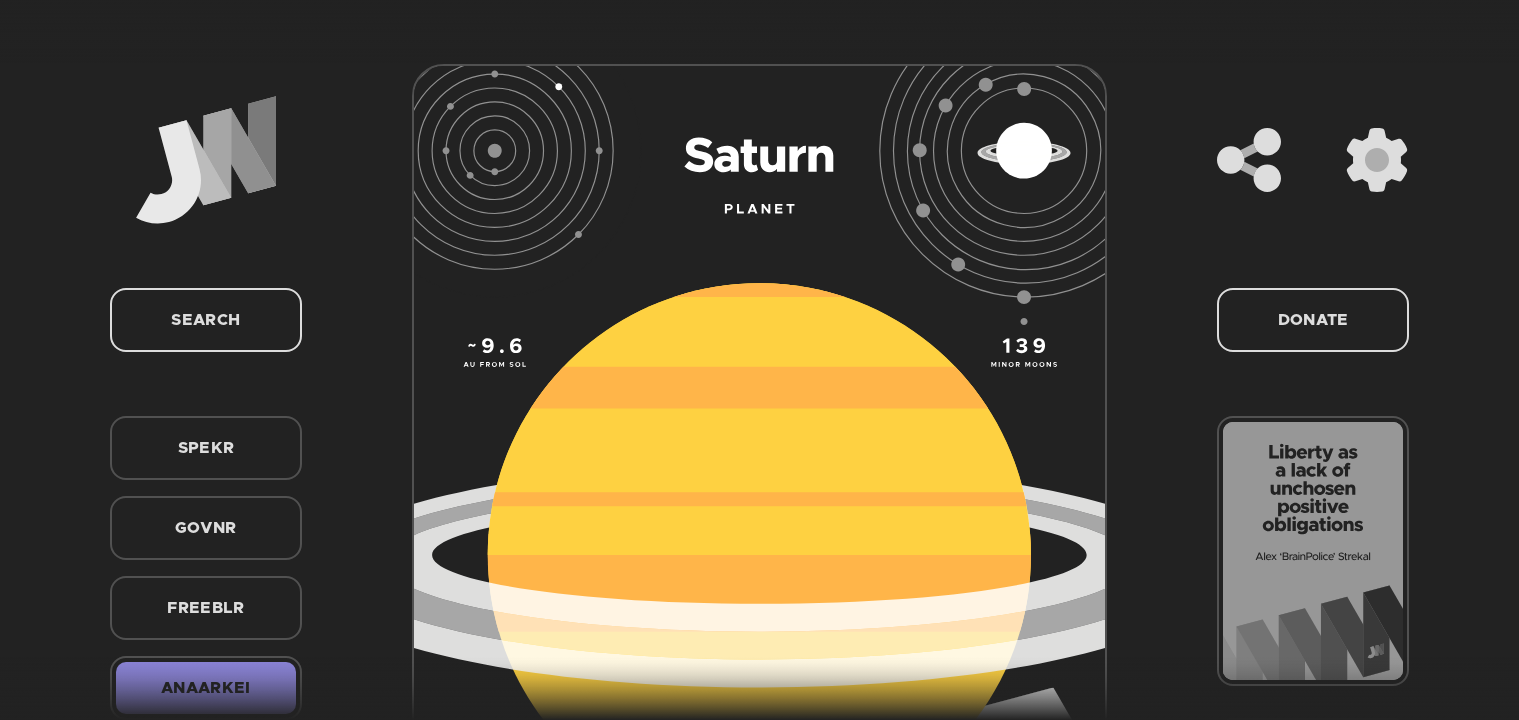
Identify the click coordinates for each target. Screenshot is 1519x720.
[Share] (1249, 160)
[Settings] (1377, 160)
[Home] (206, 160)
